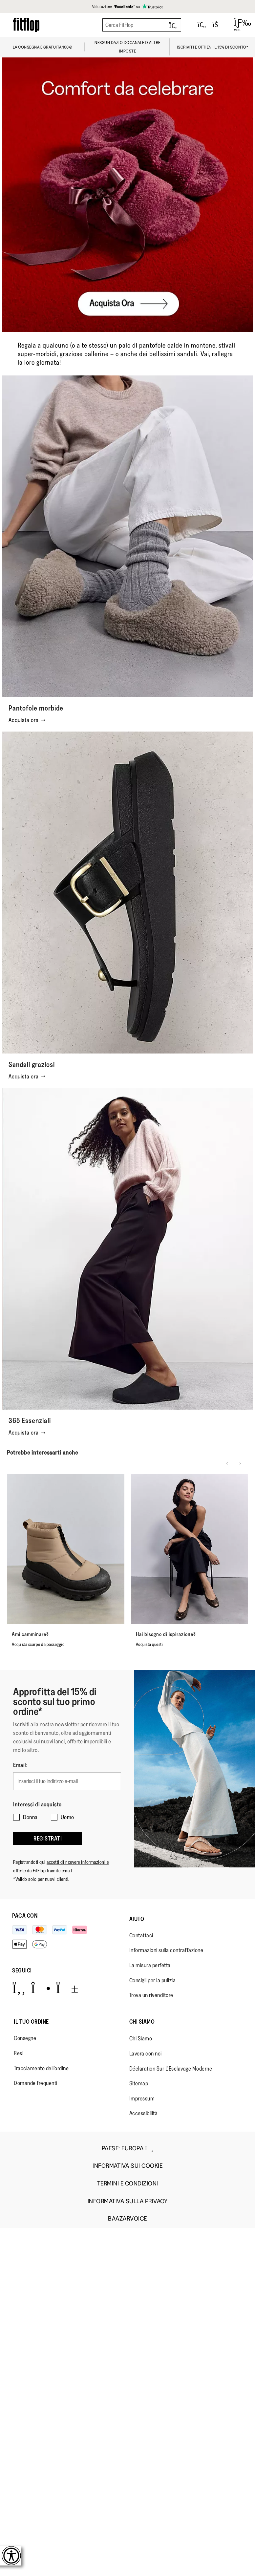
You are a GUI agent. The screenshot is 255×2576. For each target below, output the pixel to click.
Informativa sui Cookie (127, 2165)
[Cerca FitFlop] (141, 25)
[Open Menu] (238, 25)
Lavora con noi (145, 2053)
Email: (20, 1765)
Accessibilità (143, 2113)
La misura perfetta (150, 1965)
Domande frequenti (35, 2083)
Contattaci (141, 1935)
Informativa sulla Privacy (128, 2201)
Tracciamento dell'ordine (41, 2068)
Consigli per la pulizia (152, 1980)
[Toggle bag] (218, 25)
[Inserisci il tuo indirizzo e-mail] (67, 1781)
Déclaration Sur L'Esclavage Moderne (170, 2068)
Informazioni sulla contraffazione (166, 1950)
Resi (18, 2053)
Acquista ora (27, 720)
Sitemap (138, 2083)
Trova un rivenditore (151, 1995)
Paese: (127, 2148)
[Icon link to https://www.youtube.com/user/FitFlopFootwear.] (67, 1988)
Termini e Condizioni (127, 2183)
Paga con (24, 1915)
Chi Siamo (142, 2021)
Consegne (25, 2038)
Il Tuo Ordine (31, 2021)
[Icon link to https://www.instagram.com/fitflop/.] (41, 1988)
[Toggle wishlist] (202, 25)
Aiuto (136, 1919)
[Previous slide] (227, 1463)
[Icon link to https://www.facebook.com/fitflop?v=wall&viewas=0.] (19, 1988)
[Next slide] (240, 1463)
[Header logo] (26, 25)
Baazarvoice (127, 2218)
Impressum (142, 2098)
